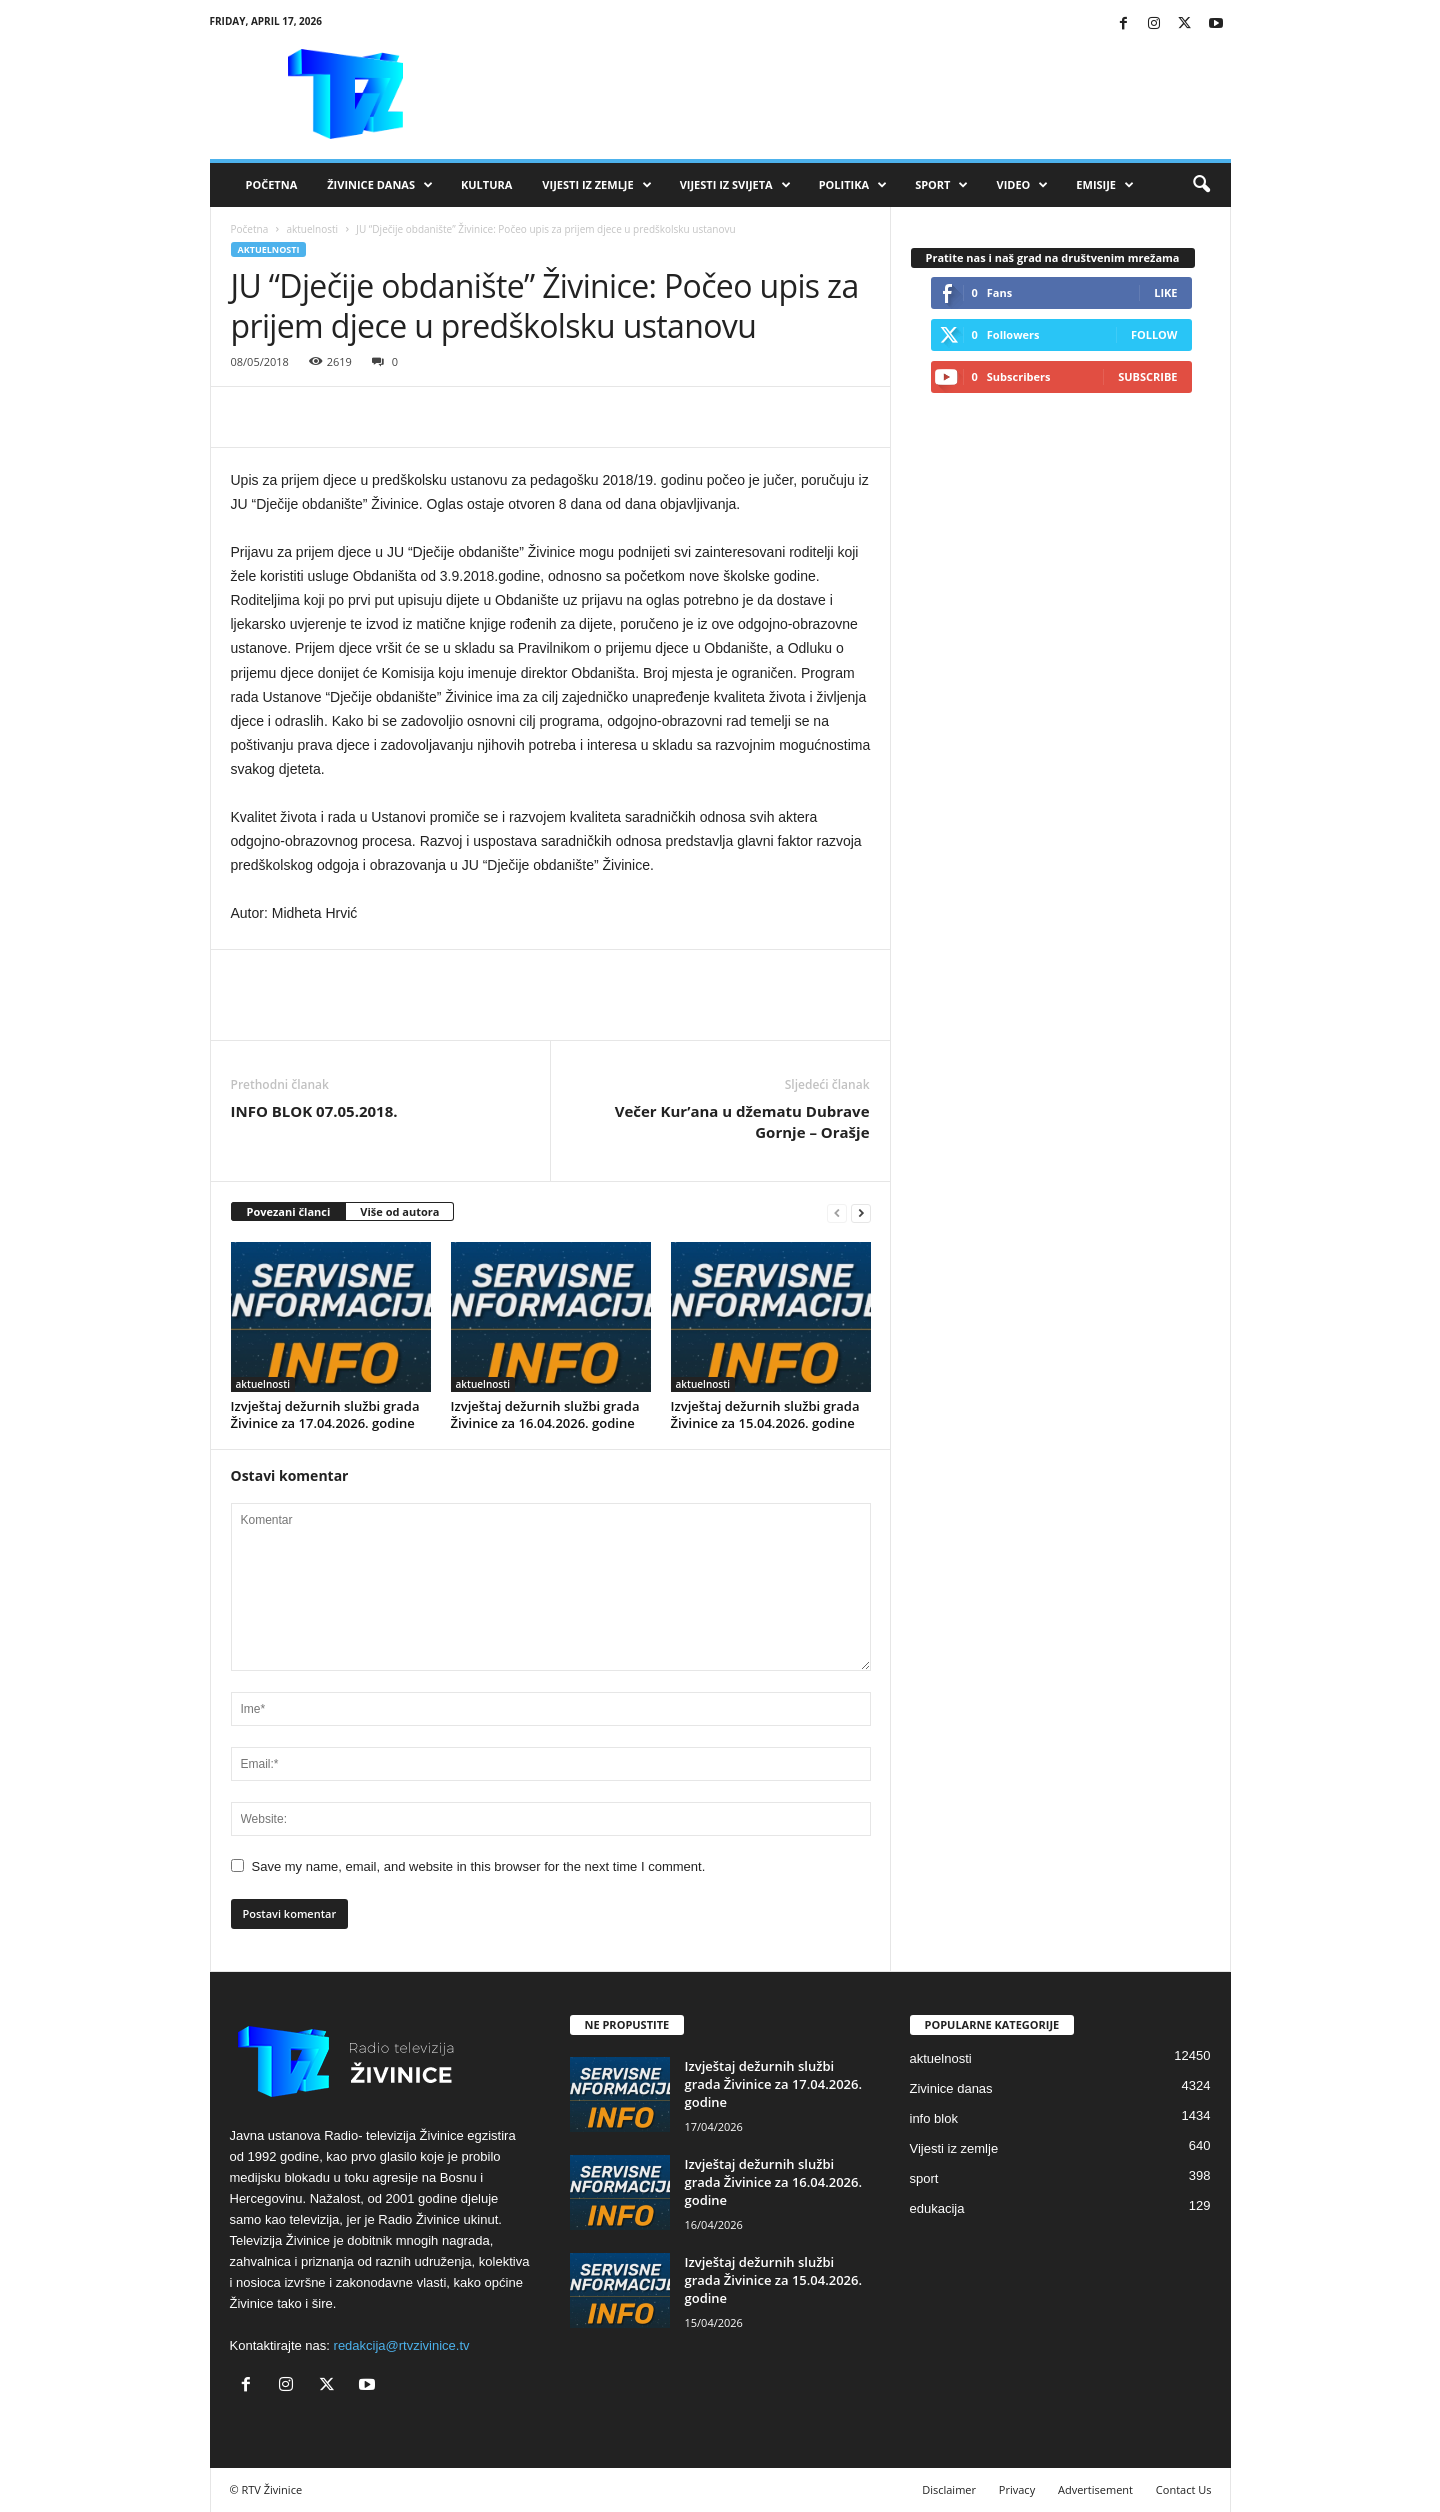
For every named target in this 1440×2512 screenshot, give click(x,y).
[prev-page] (837, 1212)
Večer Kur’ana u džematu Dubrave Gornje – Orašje (742, 1121)
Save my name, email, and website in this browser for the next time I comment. (479, 1866)
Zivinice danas (951, 2088)
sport (924, 2178)
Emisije (1105, 185)
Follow (1154, 334)
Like (1165, 292)
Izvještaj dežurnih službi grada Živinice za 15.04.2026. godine (765, 1414)
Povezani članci (289, 1211)
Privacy (1017, 2489)
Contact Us (1184, 2489)
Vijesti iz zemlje (596, 185)
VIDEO (1022, 185)
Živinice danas (380, 185)
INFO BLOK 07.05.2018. (314, 1111)
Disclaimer (949, 2489)
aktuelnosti (312, 229)
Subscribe (1147, 376)
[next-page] (861, 1212)
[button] (1201, 185)
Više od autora (399, 1211)
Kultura (486, 184)
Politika (853, 185)
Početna (272, 184)
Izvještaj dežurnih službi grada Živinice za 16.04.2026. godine (545, 1414)
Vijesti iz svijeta (735, 185)
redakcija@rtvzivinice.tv (402, 2345)
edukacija (937, 2208)
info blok (934, 2118)
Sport (941, 185)
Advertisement (1095, 2489)
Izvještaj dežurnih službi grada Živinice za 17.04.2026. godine (325, 1414)
